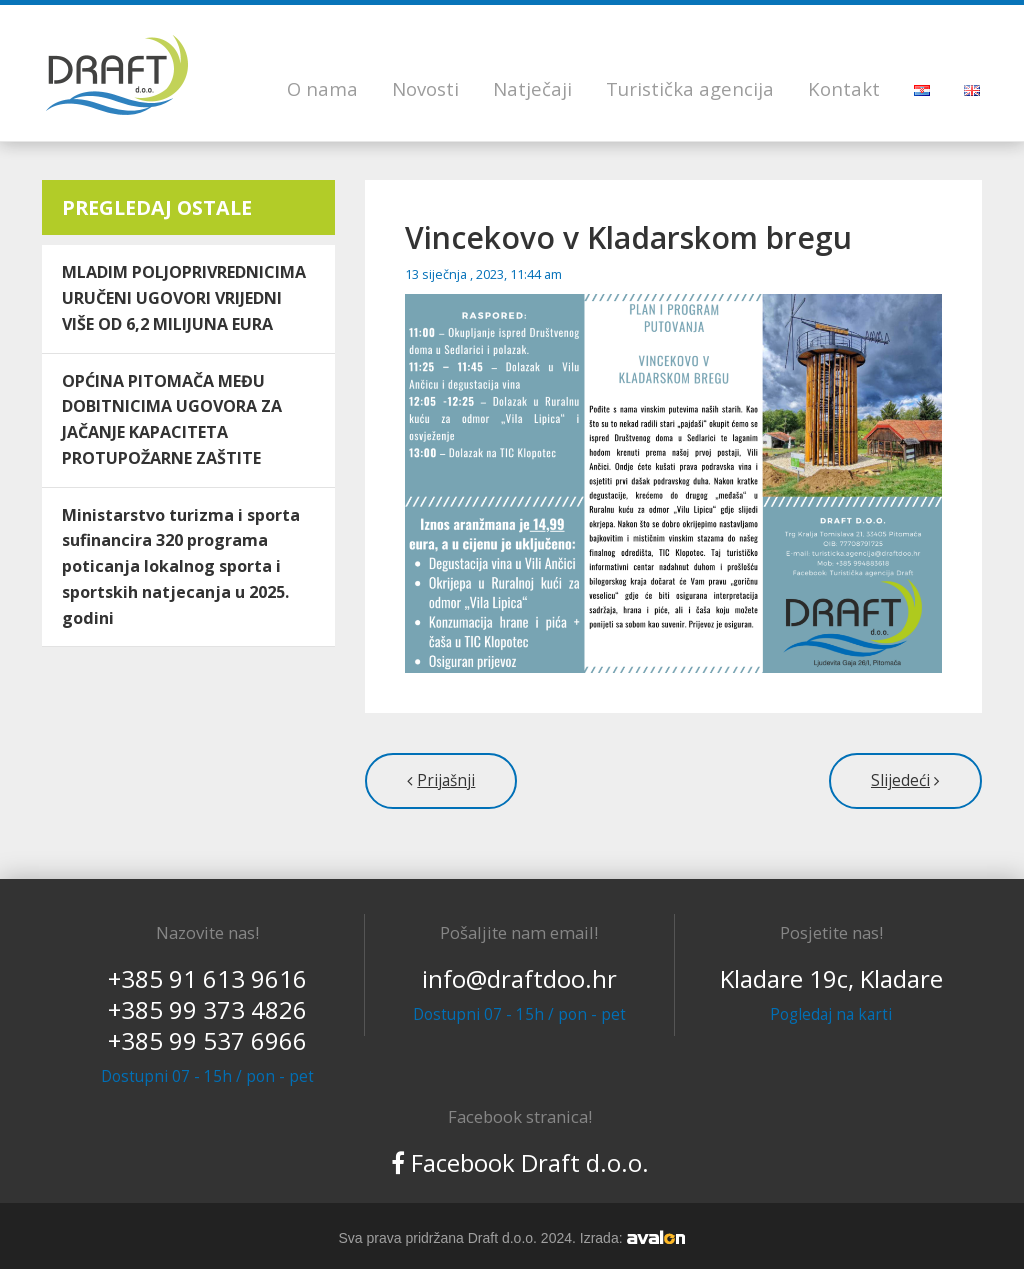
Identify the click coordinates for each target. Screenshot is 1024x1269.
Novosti (425, 88)
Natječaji (532, 88)
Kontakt (844, 88)
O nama (322, 88)
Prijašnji (446, 780)
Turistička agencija (690, 88)
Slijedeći (900, 780)
